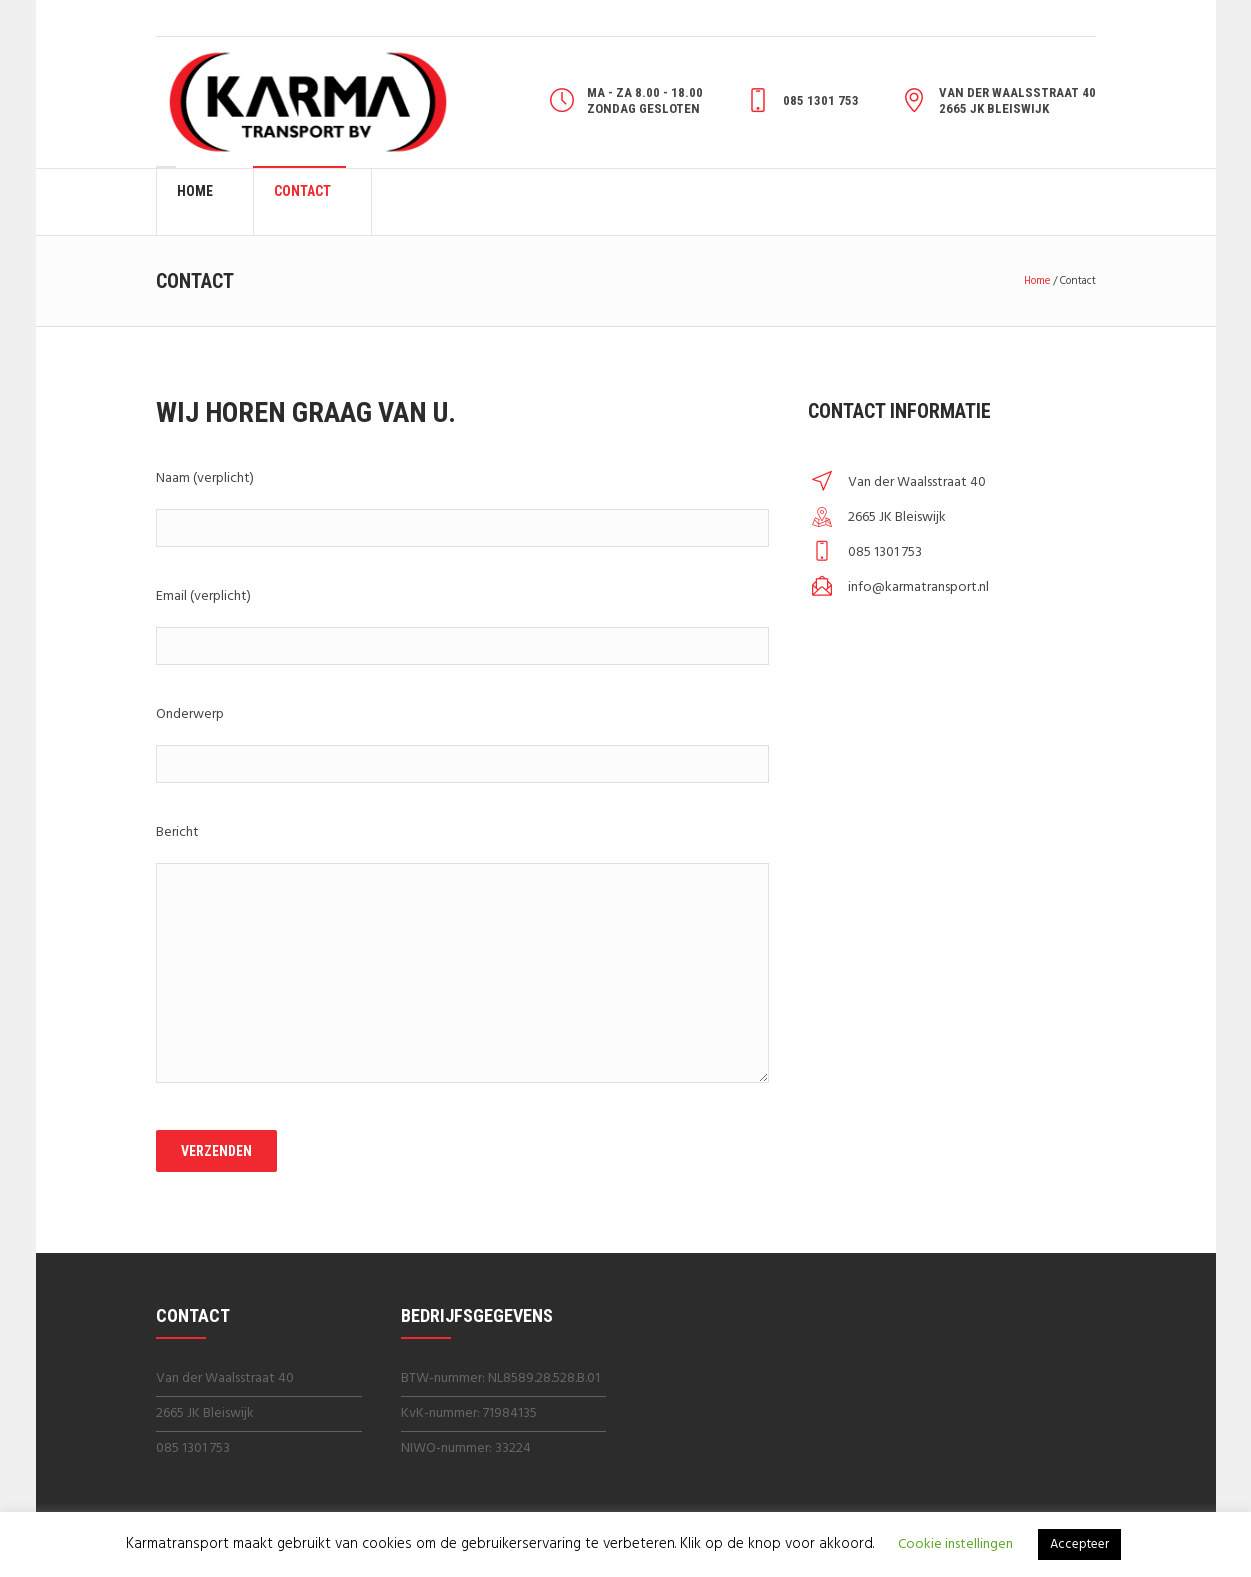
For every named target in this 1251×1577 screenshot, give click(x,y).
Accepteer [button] (1079, 1544)
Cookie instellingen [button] (955, 1544)
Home (1037, 281)
